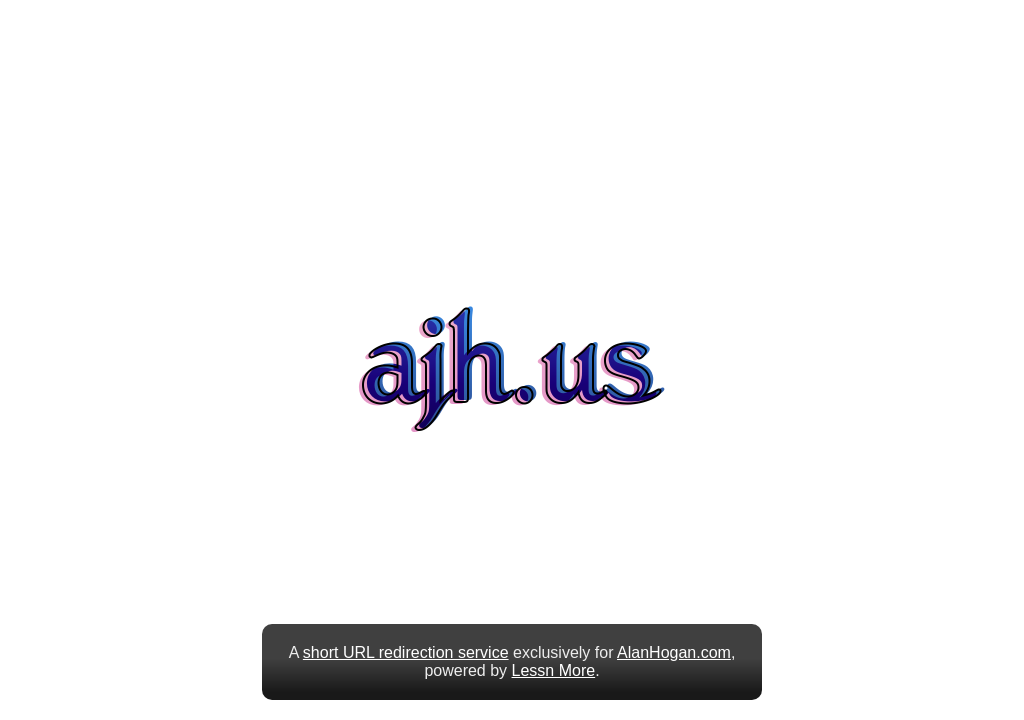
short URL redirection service (406, 652)
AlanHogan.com (674, 652)
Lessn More (554, 670)
